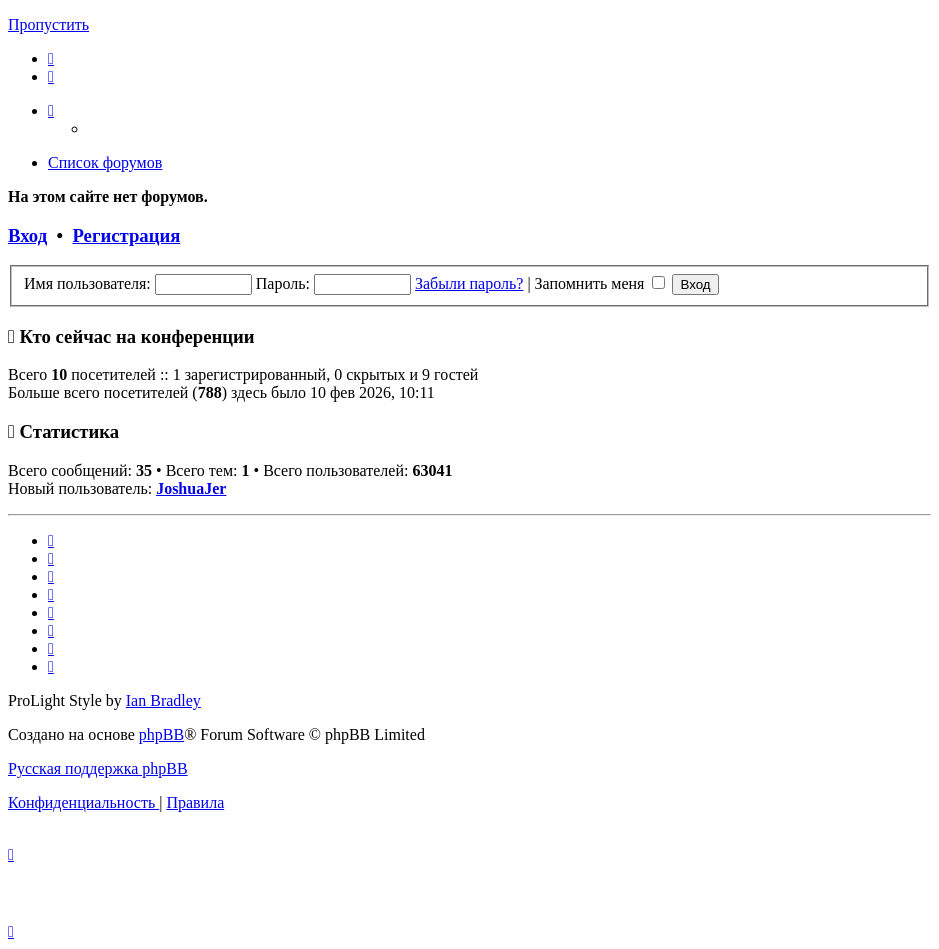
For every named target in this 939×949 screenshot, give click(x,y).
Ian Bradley (163, 700)
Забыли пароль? (469, 283)
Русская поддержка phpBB (98, 768)
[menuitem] (51, 58)
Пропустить (48, 24)
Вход (27, 235)
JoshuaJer (191, 488)
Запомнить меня (600, 283)
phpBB (161, 734)
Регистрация (126, 235)
